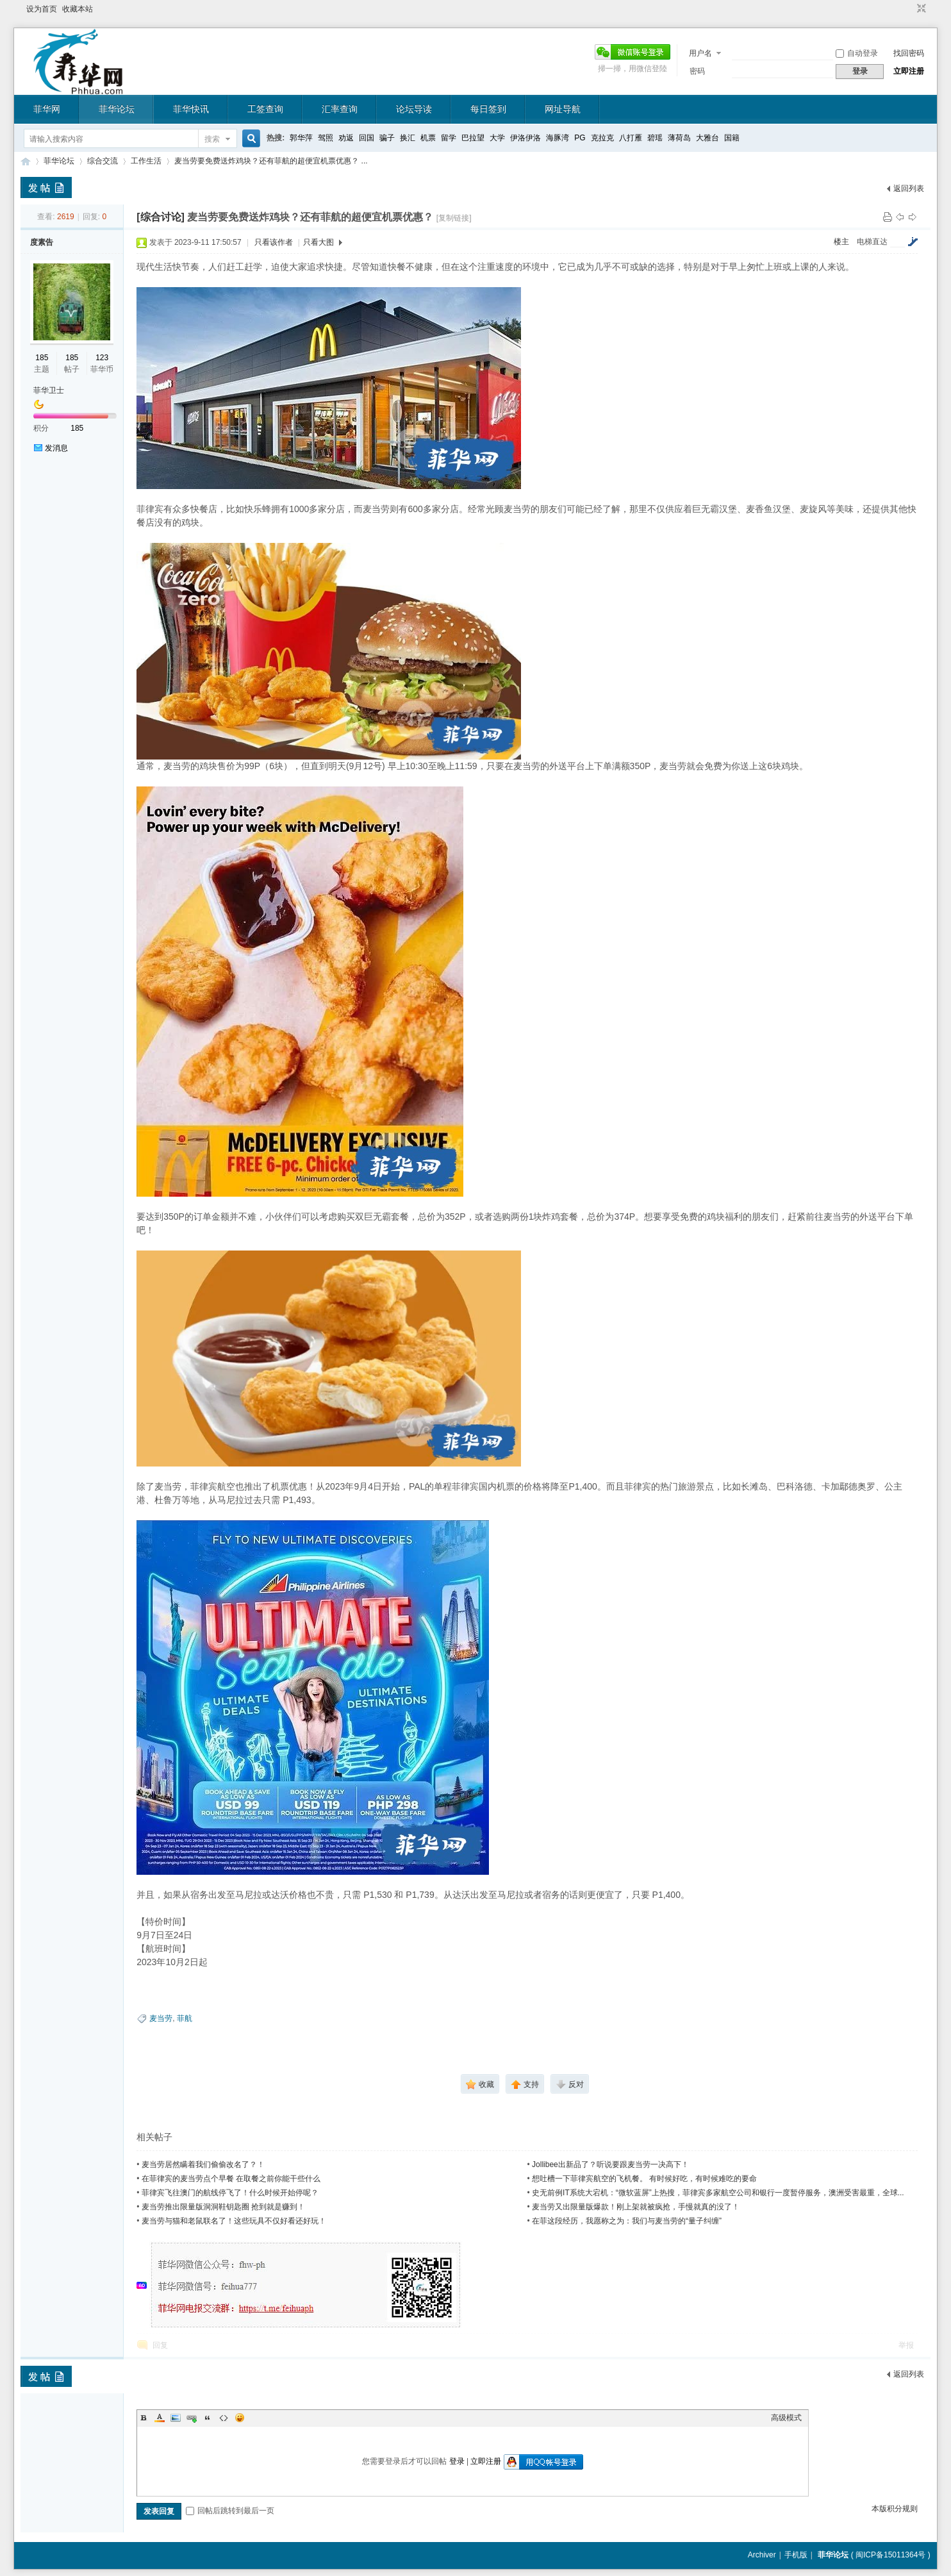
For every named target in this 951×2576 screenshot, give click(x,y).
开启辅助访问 (909, 9)
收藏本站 (77, 8)
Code (223, 2417)
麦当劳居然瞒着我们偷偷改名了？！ (203, 2164)
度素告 (41, 242)
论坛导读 (414, 109)
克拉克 (602, 137)
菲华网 (46, 109)
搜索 (212, 139)
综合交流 (102, 160)
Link (191, 2417)
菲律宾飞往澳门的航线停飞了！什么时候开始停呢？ (230, 2192)
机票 (428, 137)
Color (159, 2417)
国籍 (732, 137)
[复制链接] (454, 217)
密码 (697, 71)
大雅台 (707, 137)
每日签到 (488, 109)
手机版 (795, 2554)
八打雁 (630, 137)
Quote (207, 2417)
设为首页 (41, 8)
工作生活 (146, 160)
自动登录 (857, 53)
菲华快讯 (191, 109)
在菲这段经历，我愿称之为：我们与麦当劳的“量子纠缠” (627, 2220)
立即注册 (908, 71)
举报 (906, 2345)
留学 (448, 137)
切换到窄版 (920, 9)
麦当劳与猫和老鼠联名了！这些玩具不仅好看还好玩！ (234, 2220)
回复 (160, 2345)
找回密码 (908, 53)
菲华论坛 (117, 109)
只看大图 (318, 242)
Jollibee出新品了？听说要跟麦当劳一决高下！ (610, 2164)
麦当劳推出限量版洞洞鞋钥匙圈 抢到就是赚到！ (223, 2206)
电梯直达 (872, 241)
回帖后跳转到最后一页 (230, 2510)
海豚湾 (557, 137)
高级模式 (786, 2417)
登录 (457, 2461)
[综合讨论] (160, 217)
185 (41, 357)
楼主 (841, 241)
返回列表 (908, 188)
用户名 (700, 53)
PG (579, 137)
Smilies (239, 2417)
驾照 (325, 137)
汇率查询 (340, 109)
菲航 (184, 2018)
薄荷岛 (679, 137)
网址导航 (563, 109)
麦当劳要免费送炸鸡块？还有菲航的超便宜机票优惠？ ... (270, 160)
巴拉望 (472, 137)
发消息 (56, 448)
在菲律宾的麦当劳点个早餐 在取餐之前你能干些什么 (231, 2178)
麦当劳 (160, 2018)
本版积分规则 (895, 2508)
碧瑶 (655, 137)
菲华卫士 (48, 390)
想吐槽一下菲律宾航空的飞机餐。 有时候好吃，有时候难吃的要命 (644, 2178)
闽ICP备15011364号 (890, 2554)
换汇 (407, 137)
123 (101, 357)
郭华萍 (301, 137)
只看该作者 (273, 242)
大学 (497, 137)
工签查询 (265, 109)
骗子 (387, 137)
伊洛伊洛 (525, 137)
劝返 (346, 137)
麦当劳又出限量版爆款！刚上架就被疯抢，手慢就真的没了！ (636, 2206)
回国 (366, 137)
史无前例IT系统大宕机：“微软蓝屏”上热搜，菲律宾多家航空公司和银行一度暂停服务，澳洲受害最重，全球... (718, 2192)
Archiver (762, 2554)
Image (175, 2417)
